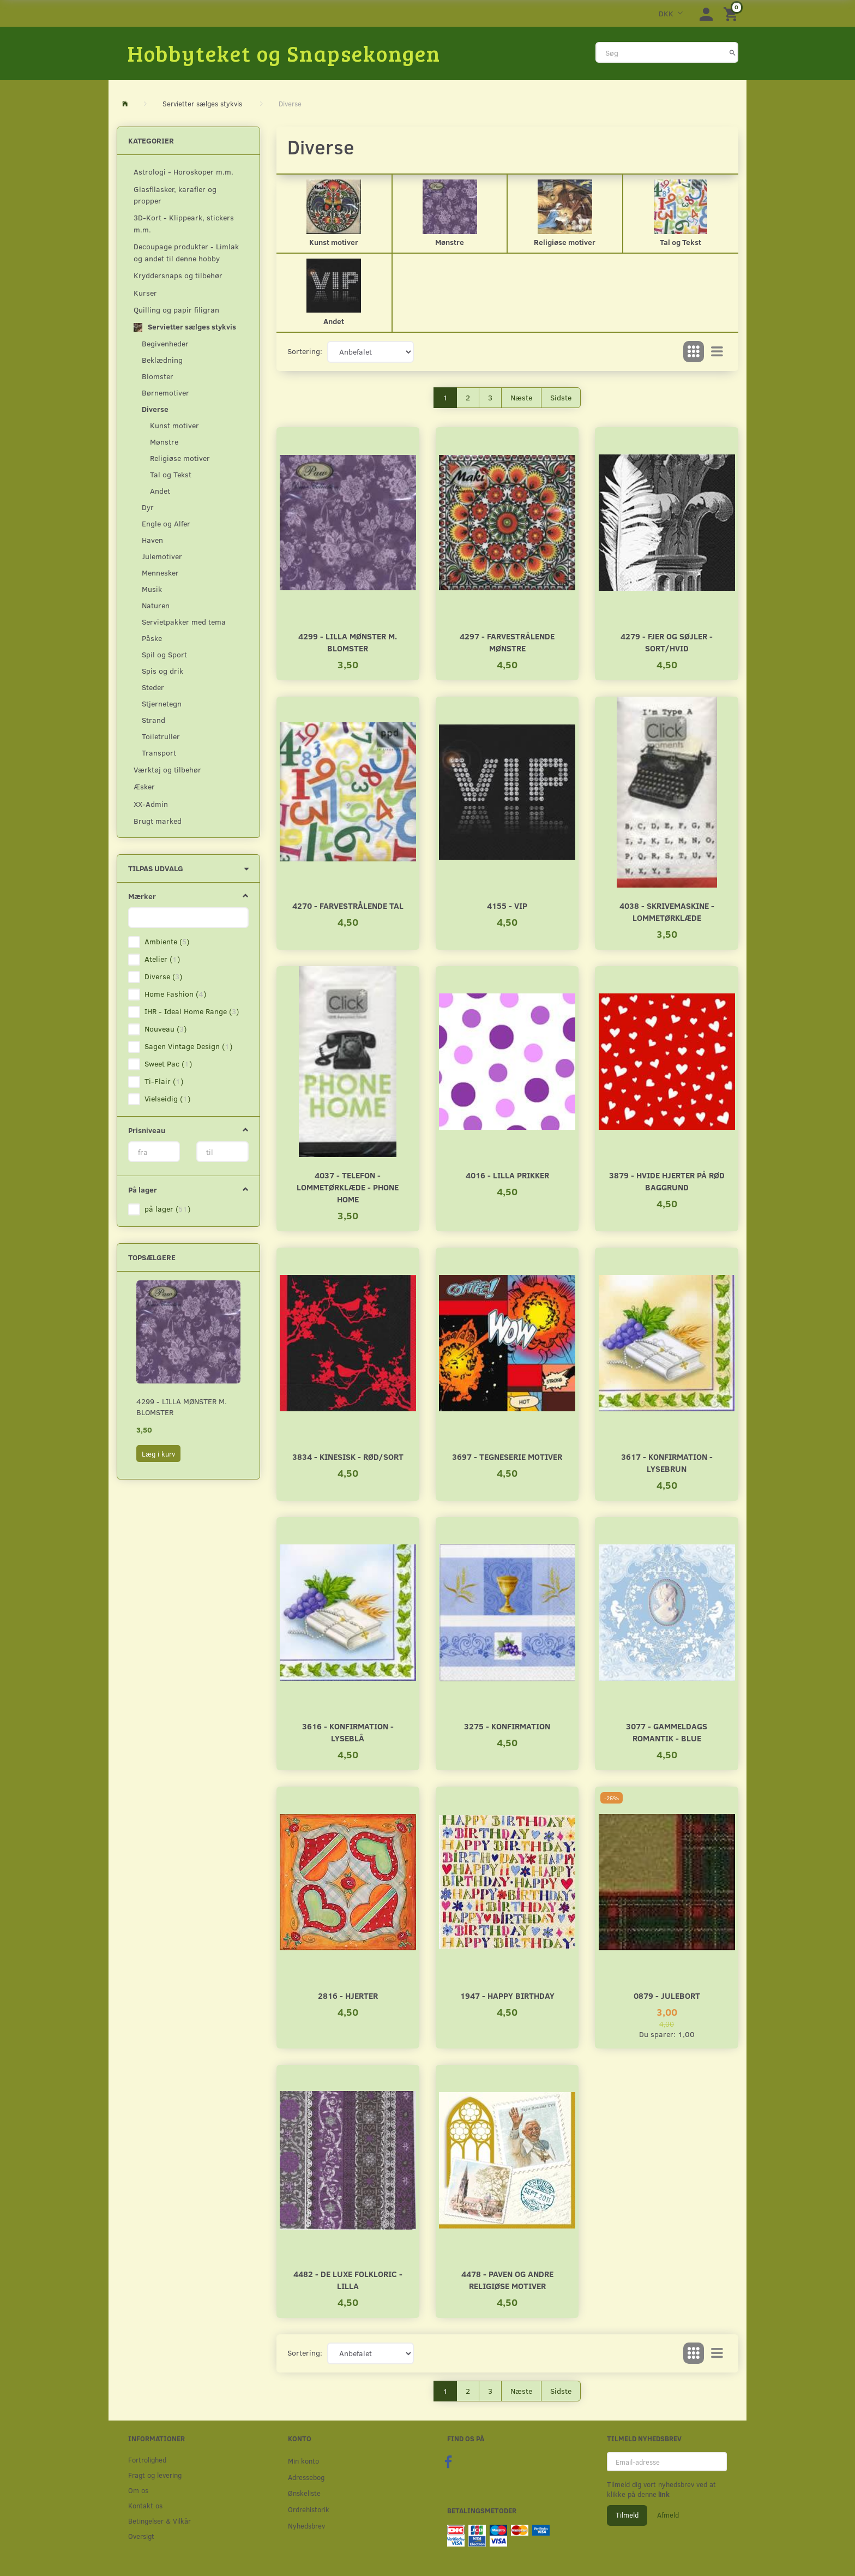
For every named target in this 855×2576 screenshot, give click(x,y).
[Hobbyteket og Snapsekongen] (284, 53)
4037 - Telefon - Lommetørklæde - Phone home (348, 1187)
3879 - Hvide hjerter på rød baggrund (667, 1181)
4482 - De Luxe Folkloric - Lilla (347, 2279)
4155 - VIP (507, 905)
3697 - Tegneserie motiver (507, 1456)
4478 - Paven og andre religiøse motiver (507, 2279)
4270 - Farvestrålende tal (348, 905)
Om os (138, 2490)
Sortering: (304, 351)
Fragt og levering (155, 2474)
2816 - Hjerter (348, 1995)
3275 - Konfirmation (507, 1726)
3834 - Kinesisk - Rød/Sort (348, 1456)
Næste (521, 397)
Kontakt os (145, 2505)
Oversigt (141, 2536)
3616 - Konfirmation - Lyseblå (348, 1732)
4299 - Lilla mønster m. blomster (181, 1406)
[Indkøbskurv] (732, 13)
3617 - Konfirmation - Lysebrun (667, 1462)
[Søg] (733, 52)
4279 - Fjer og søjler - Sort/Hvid (667, 642)
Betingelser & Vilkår (159, 2520)
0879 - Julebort (667, 1995)
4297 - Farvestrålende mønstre (507, 642)
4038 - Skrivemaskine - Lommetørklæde (666, 911)
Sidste (560, 397)
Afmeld (668, 2515)
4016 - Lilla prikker (507, 1175)
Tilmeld (627, 2515)
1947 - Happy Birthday (507, 1995)
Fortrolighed (147, 2459)
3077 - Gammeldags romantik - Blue (666, 1732)
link (663, 2494)
